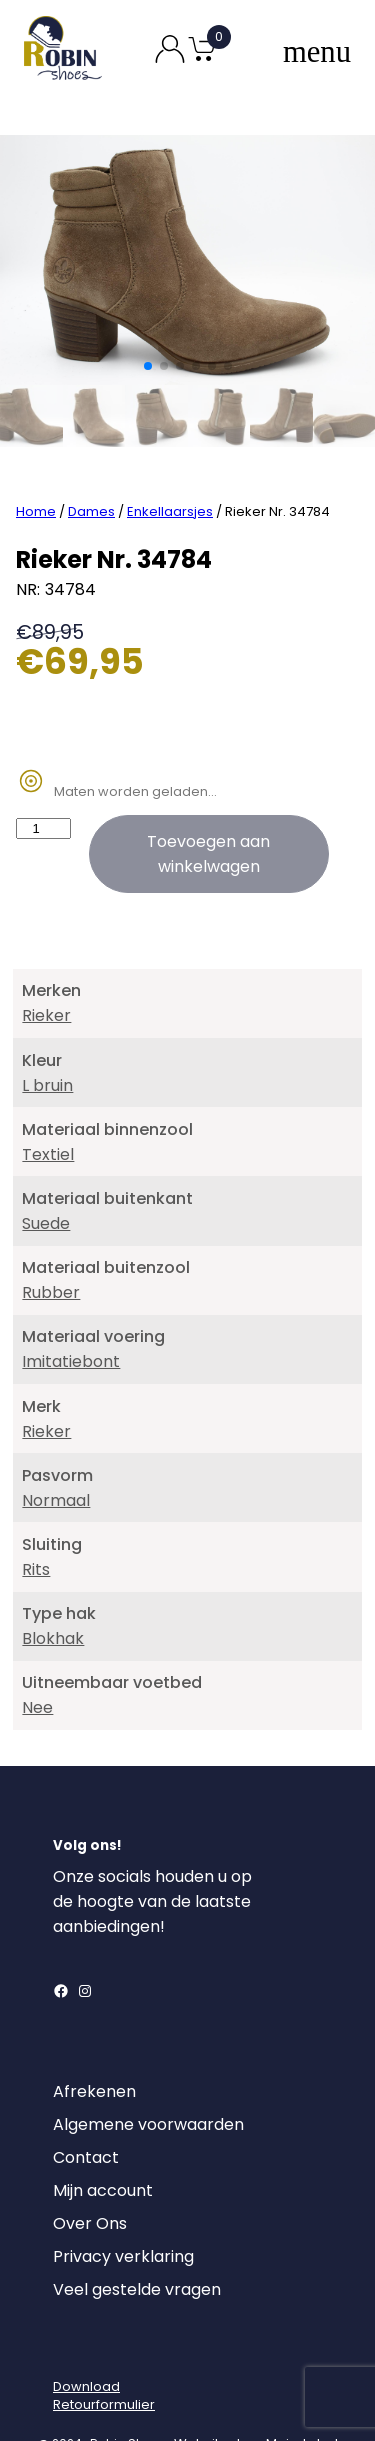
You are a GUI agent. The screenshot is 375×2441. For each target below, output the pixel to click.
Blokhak (53, 1594)
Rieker (46, 971)
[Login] (71, 2307)
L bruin (47, 1040)
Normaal (56, 1455)
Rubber (51, 1248)
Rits (36, 1524)
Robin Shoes (128, 2398)
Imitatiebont (71, 1317)
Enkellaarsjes (170, 467)
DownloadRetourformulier (104, 2350)
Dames (91, 467)
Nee (37, 1663)
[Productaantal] (43, 784)
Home (36, 467)
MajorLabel (302, 2398)
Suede (46, 1179)
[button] (148, 366)
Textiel (48, 1109)
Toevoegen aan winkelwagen (208, 810)
